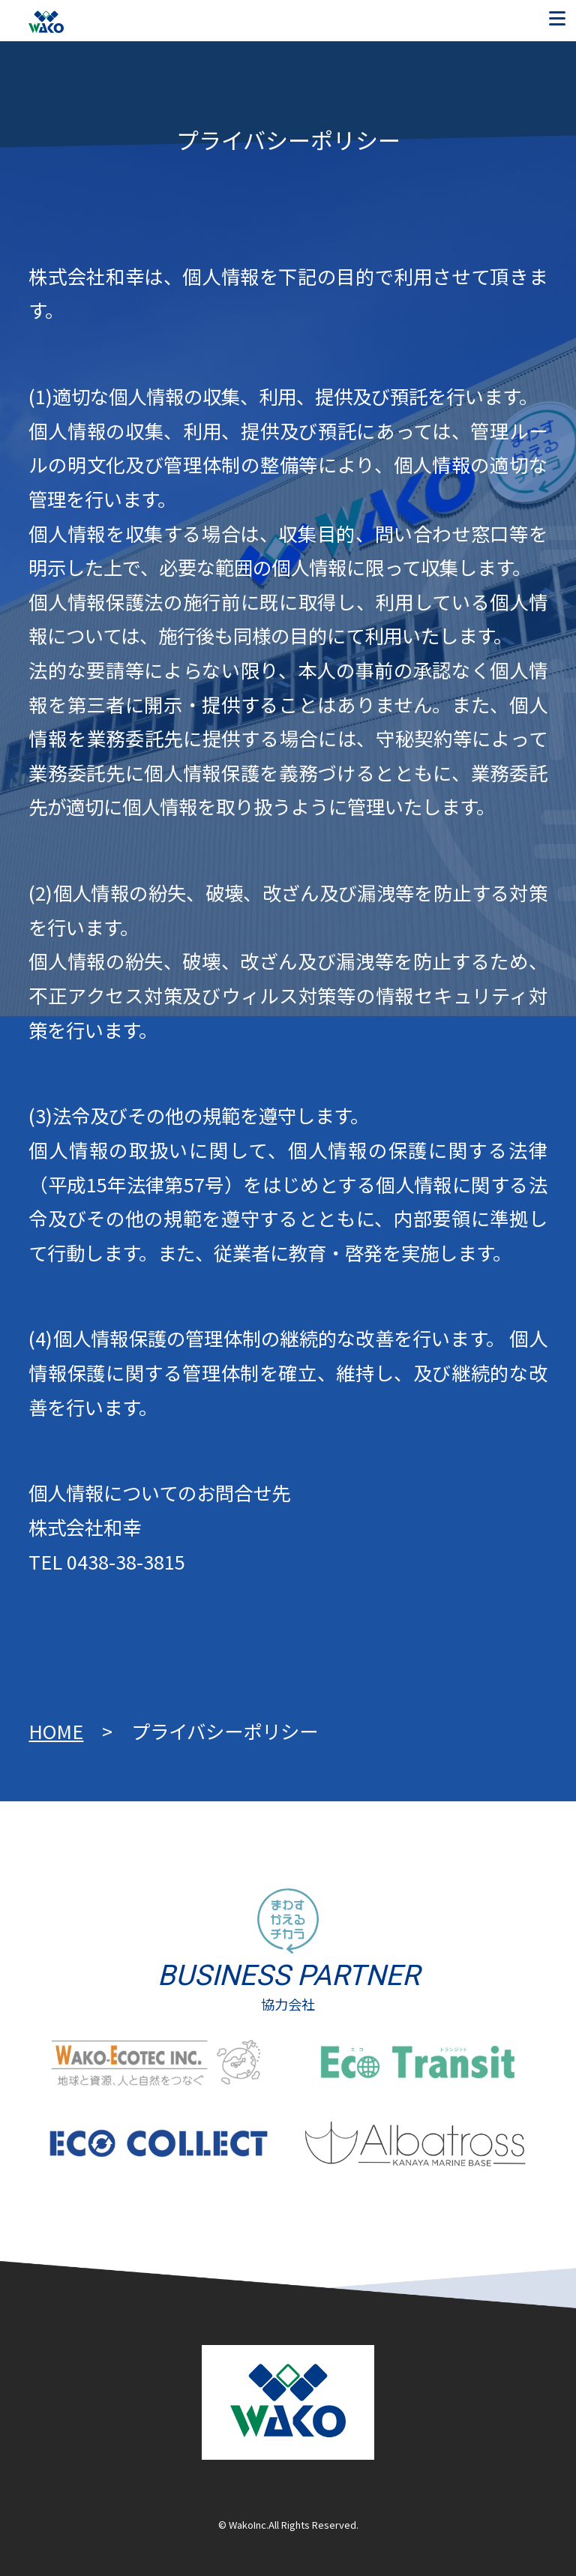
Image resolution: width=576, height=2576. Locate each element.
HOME (55, 1730)
